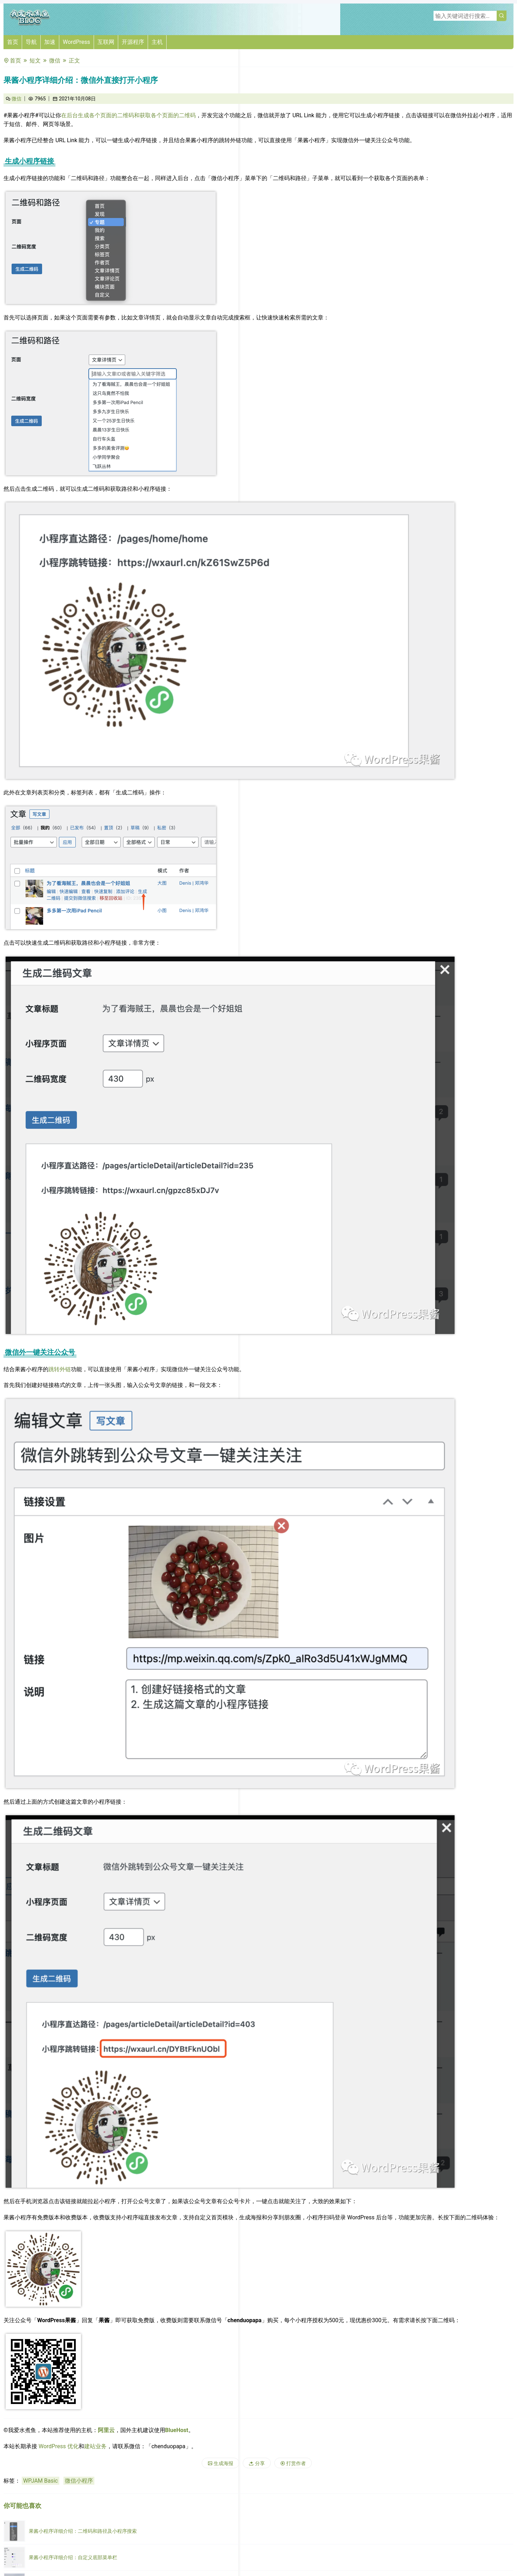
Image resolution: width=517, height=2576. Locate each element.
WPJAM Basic (40, 2480)
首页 (12, 42)
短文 (35, 60)
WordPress (76, 42)
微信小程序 (79, 2480)
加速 (49, 42)
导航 (31, 42)
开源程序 (133, 42)
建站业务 (95, 2446)
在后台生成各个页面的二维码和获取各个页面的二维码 (128, 115)
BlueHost (176, 2430)
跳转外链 (59, 1369)
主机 (157, 42)
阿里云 (106, 2430)
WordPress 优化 (59, 2446)
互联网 (106, 42)
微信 (54, 60)
